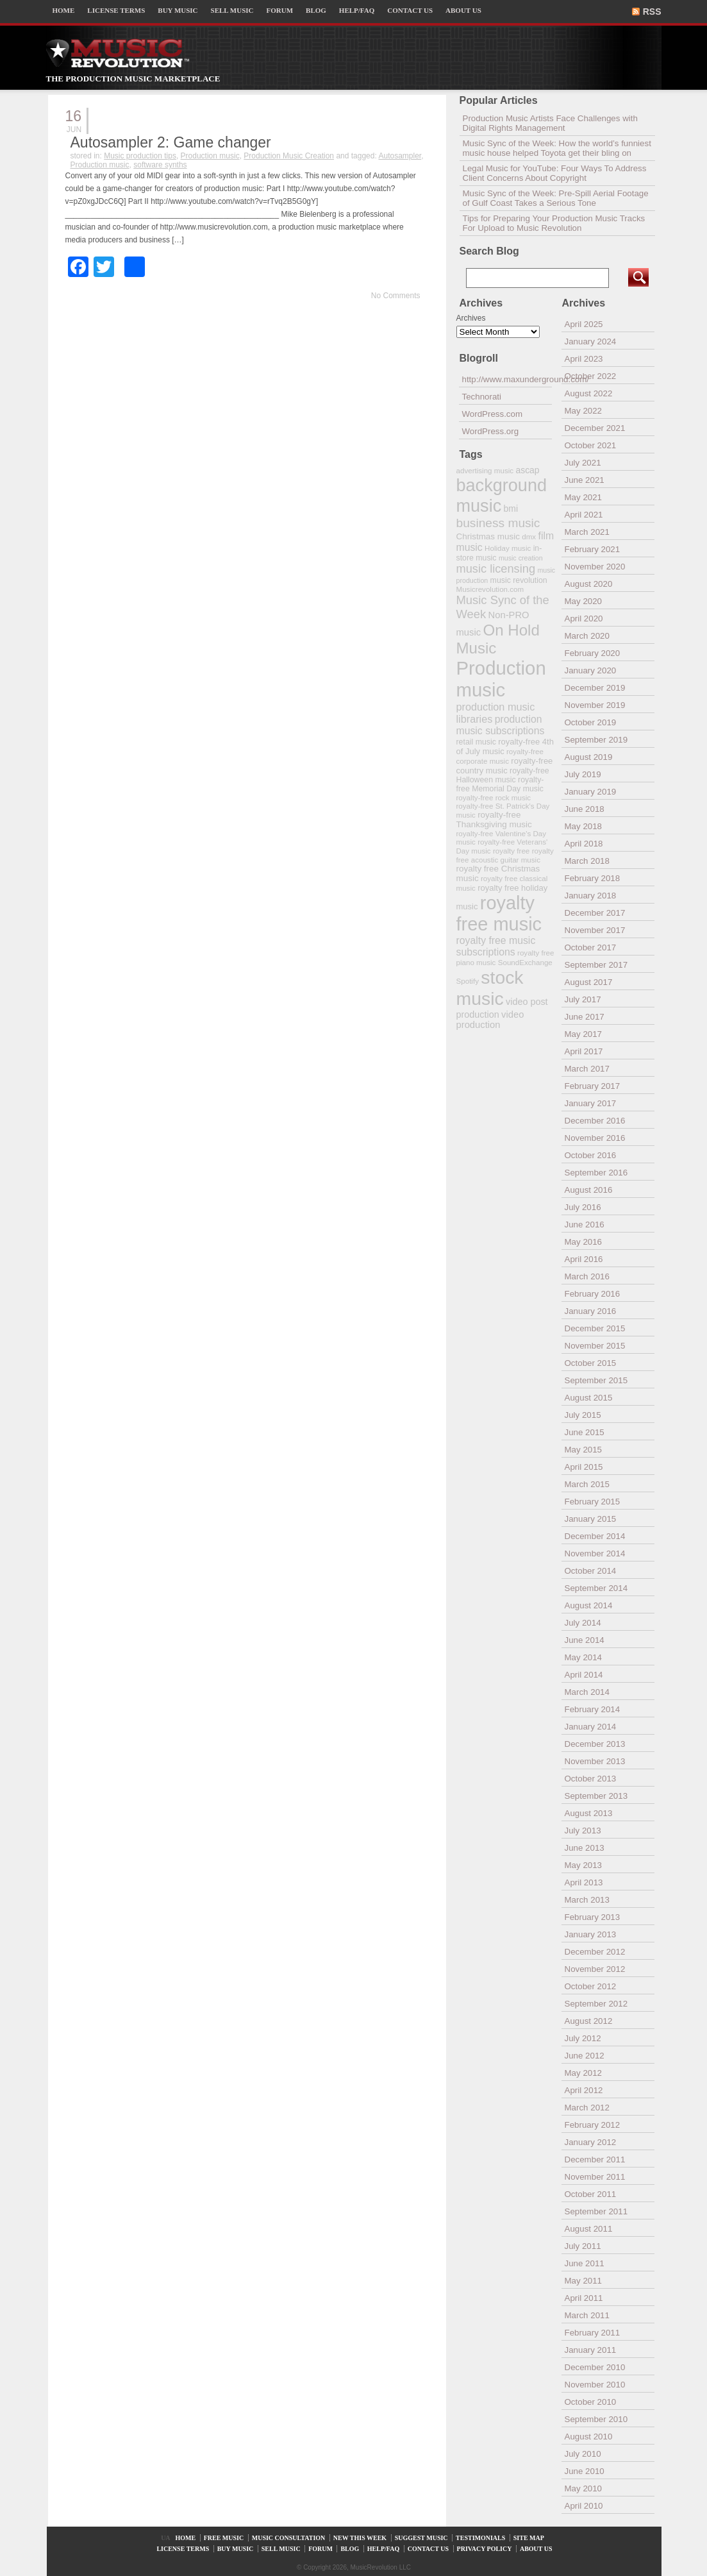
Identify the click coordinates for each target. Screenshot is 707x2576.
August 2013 (589, 1813)
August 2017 (589, 982)
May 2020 (584, 601)
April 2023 (584, 359)
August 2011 (589, 2229)
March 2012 (587, 2107)
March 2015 (587, 1484)
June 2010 (584, 2471)
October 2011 (591, 2194)
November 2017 (595, 930)
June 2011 (584, 2263)
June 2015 (584, 1432)
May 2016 (584, 1242)
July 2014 (583, 1623)
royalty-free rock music (493, 797)
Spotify (467, 981)
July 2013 (583, 1830)
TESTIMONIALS (480, 2537)
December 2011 (595, 2159)
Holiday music (508, 548)
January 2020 (591, 670)
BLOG (316, 10)
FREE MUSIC (224, 2537)
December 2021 (595, 428)
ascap (527, 470)
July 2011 (583, 2246)
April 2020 (584, 618)
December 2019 (595, 688)
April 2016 (584, 1259)
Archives (471, 318)
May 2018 (584, 826)
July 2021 (583, 462)
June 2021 (584, 480)
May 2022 (584, 411)
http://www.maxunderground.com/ (507, 379)
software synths (160, 164)
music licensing (496, 568)
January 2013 (591, 1934)
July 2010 (583, 2454)
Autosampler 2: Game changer (171, 142)
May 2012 (584, 2073)
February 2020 (592, 653)
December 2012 (595, 1952)
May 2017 (584, 1034)
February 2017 (592, 1086)
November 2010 (595, 2384)
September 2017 (596, 965)
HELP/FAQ (356, 10)
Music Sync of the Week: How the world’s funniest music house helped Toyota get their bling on (557, 148)
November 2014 (595, 1553)
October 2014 (591, 1571)
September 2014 (596, 1588)
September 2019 (596, 740)
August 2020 (589, 584)
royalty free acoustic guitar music (505, 855)
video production (490, 1019)
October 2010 (591, 2402)
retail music (476, 741)
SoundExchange (525, 962)
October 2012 (591, 1986)
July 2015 (583, 1415)
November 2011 (595, 2177)
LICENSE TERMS (116, 10)
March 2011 (587, 2315)
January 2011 (591, 2350)
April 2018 (584, 843)
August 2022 (589, 393)
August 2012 (589, 2021)
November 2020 (595, 566)
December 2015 (595, 1328)
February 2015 (592, 1501)
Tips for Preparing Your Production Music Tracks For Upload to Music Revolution (554, 223)
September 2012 (596, 2003)
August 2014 (589, 1605)
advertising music (485, 470)
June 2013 (584, 1848)
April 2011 (584, 2298)
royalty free (511, 850)
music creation (521, 558)
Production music (210, 155)
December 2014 (595, 1536)
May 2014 (584, 1657)
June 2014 (584, 1640)
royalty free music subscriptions (496, 946)
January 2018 (591, 895)
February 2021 (592, 549)
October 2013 (591, 1778)
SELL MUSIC (232, 10)
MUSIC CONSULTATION (289, 2537)
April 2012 (584, 2090)
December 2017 (595, 913)
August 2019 (589, 757)
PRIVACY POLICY (484, 2548)
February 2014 (592, 1709)
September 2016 (596, 1172)
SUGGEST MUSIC (421, 2537)
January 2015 (591, 1519)
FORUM (280, 10)
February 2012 (592, 2125)
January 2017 (591, 1103)
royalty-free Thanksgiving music (494, 819)
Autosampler (399, 155)
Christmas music (488, 536)
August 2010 (589, 2436)
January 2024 (591, 341)
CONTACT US (410, 10)
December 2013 (595, 1744)
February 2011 (592, 2332)
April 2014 (584, 1674)
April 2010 (584, 2506)
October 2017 (591, 947)
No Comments (395, 295)
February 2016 (592, 1294)
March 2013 (587, 1900)
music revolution (518, 580)
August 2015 (589, 1397)
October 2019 (591, 722)
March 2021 (587, 532)
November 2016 (595, 1138)
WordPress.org (490, 431)
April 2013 (584, 1882)
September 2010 (596, 2419)
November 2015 (595, 1346)
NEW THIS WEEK (360, 2537)
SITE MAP (528, 2537)
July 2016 (583, 1207)
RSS (652, 11)
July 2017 (583, 999)
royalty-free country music (504, 765)
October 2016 (591, 1155)
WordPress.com (492, 414)
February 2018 (592, 878)
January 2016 (591, 1311)
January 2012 (591, 2142)
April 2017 (584, 1051)
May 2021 (584, 497)
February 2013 (592, 1917)
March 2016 (587, 1276)
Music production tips (140, 155)
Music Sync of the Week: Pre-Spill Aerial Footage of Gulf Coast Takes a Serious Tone (556, 198)
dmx (529, 536)
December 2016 (595, 1120)
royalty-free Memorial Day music (500, 784)
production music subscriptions (500, 725)
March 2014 (587, 1692)
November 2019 (595, 705)
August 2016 (589, 1190)
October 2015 (591, 1363)
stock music (490, 988)
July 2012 (583, 2038)
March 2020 (587, 636)
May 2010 (584, 2488)
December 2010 (595, 2367)
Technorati (482, 396)
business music (498, 523)
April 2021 (584, 514)
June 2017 (584, 1017)
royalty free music (499, 913)
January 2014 (591, 1726)
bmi (511, 508)
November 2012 (595, 1969)
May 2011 (584, 2281)
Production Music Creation (289, 155)
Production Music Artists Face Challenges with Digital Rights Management (550, 123)
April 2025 (584, 324)
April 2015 (584, 1467)
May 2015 (584, 1449)
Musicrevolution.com (490, 589)
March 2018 (587, 861)
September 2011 (596, 2211)
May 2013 (584, 1865)
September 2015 (596, 1380)
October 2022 (591, 376)
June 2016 (584, 1224)
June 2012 (584, 2055)
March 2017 (587, 1068)
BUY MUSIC (177, 10)
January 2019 (591, 791)
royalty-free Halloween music (502, 775)
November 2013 (595, 1761)
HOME (64, 10)
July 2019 (583, 774)
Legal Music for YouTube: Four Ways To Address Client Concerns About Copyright (555, 173)
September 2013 (596, 1796)
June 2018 (584, 809)
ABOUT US (463, 10)
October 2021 (591, 445)
